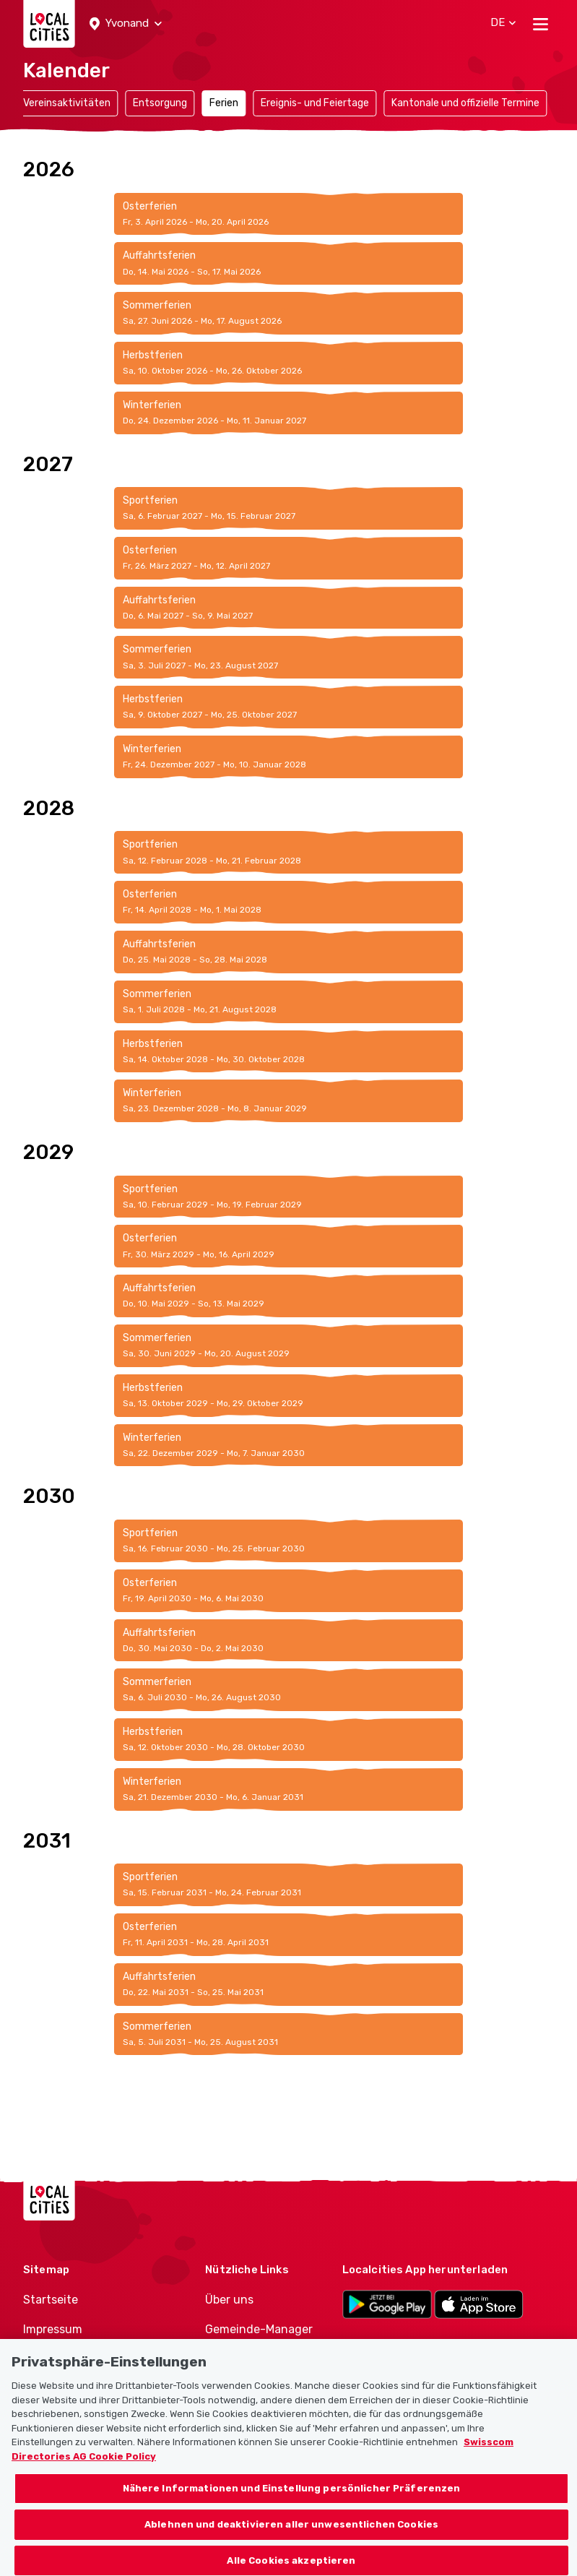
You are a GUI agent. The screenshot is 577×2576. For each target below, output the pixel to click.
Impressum (52, 2329)
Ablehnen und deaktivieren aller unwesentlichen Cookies (291, 2535)
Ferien (223, 103)
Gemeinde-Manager (259, 2329)
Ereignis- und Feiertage (315, 103)
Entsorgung (160, 103)
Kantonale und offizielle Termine (465, 103)
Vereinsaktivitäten (66, 103)
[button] (126, 24)
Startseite (50, 2299)
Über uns (229, 2299)
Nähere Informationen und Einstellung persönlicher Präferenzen (292, 2499)
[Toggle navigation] (540, 24)
